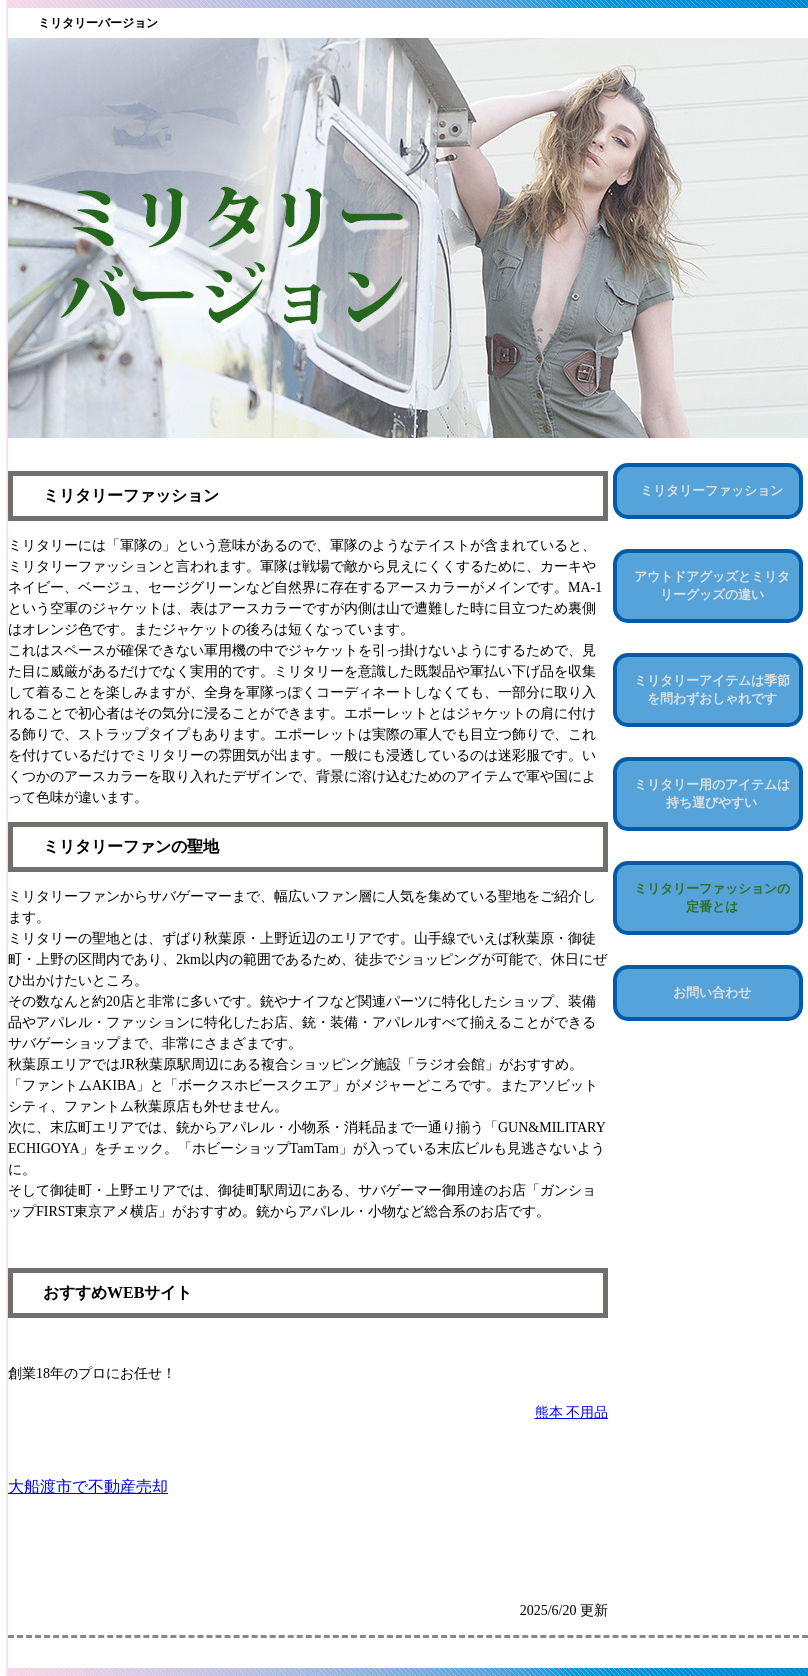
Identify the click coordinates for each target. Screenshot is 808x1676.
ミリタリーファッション (711, 490)
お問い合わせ (712, 992)
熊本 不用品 (572, 1412)
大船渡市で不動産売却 (88, 1486)
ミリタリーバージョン (98, 23)
